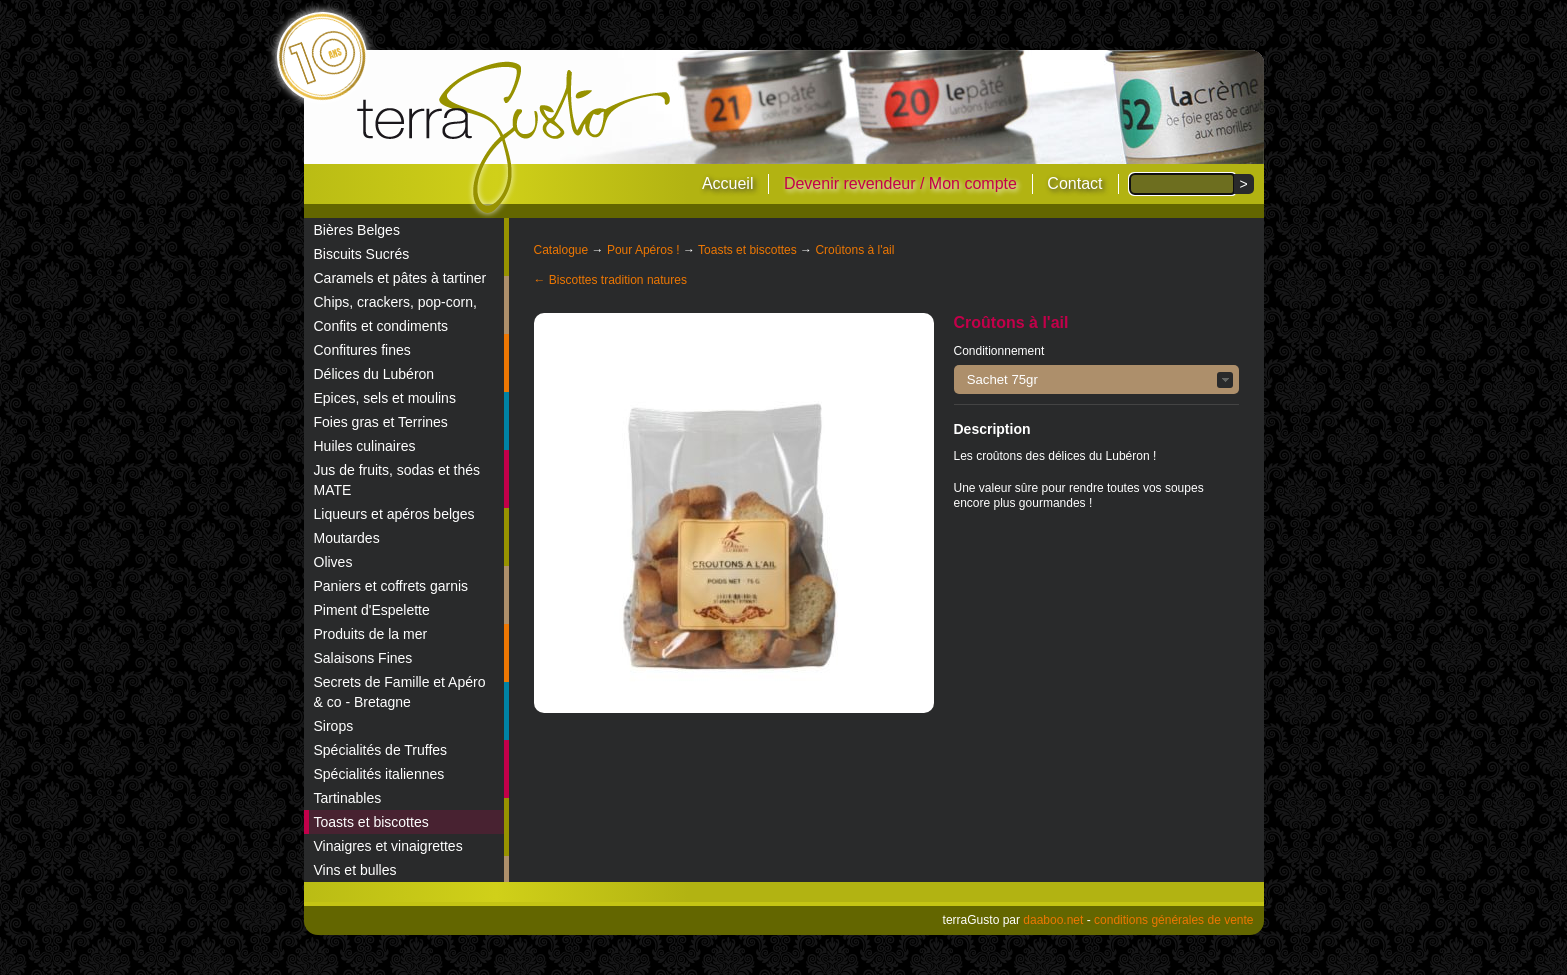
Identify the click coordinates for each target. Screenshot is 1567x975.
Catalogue (561, 250)
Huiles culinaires (365, 446)
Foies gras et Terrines (381, 422)
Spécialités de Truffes (381, 750)
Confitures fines (362, 350)
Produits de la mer (371, 634)
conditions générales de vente (1173, 920)
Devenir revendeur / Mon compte (900, 183)
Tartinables (348, 798)
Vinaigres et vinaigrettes (388, 846)
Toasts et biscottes (371, 822)
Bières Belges (357, 230)
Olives (333, 562)
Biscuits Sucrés (362, 254)
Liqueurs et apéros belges (394, 514)
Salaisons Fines (363, 658)
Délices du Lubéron (374, 374)
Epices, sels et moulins (385, 398)
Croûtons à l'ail (854, 250)
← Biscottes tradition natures (610, 280)
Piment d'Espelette (372, 610)
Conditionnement (999, 351)
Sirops (334, 726)
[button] (1096, 379)
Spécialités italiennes (379, 774)
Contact (1074, 183)
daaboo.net (1053, 920)
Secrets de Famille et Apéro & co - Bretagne (400, 692)
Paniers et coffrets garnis (391, 586)
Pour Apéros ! (643, 250)
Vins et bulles (355, 870)
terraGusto (515, 138)
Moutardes (347, 538)
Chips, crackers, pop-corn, (395, 302)
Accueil (728, 183)
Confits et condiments (381, 326)
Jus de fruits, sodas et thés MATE (397, 480)
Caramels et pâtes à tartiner (400, 278)
